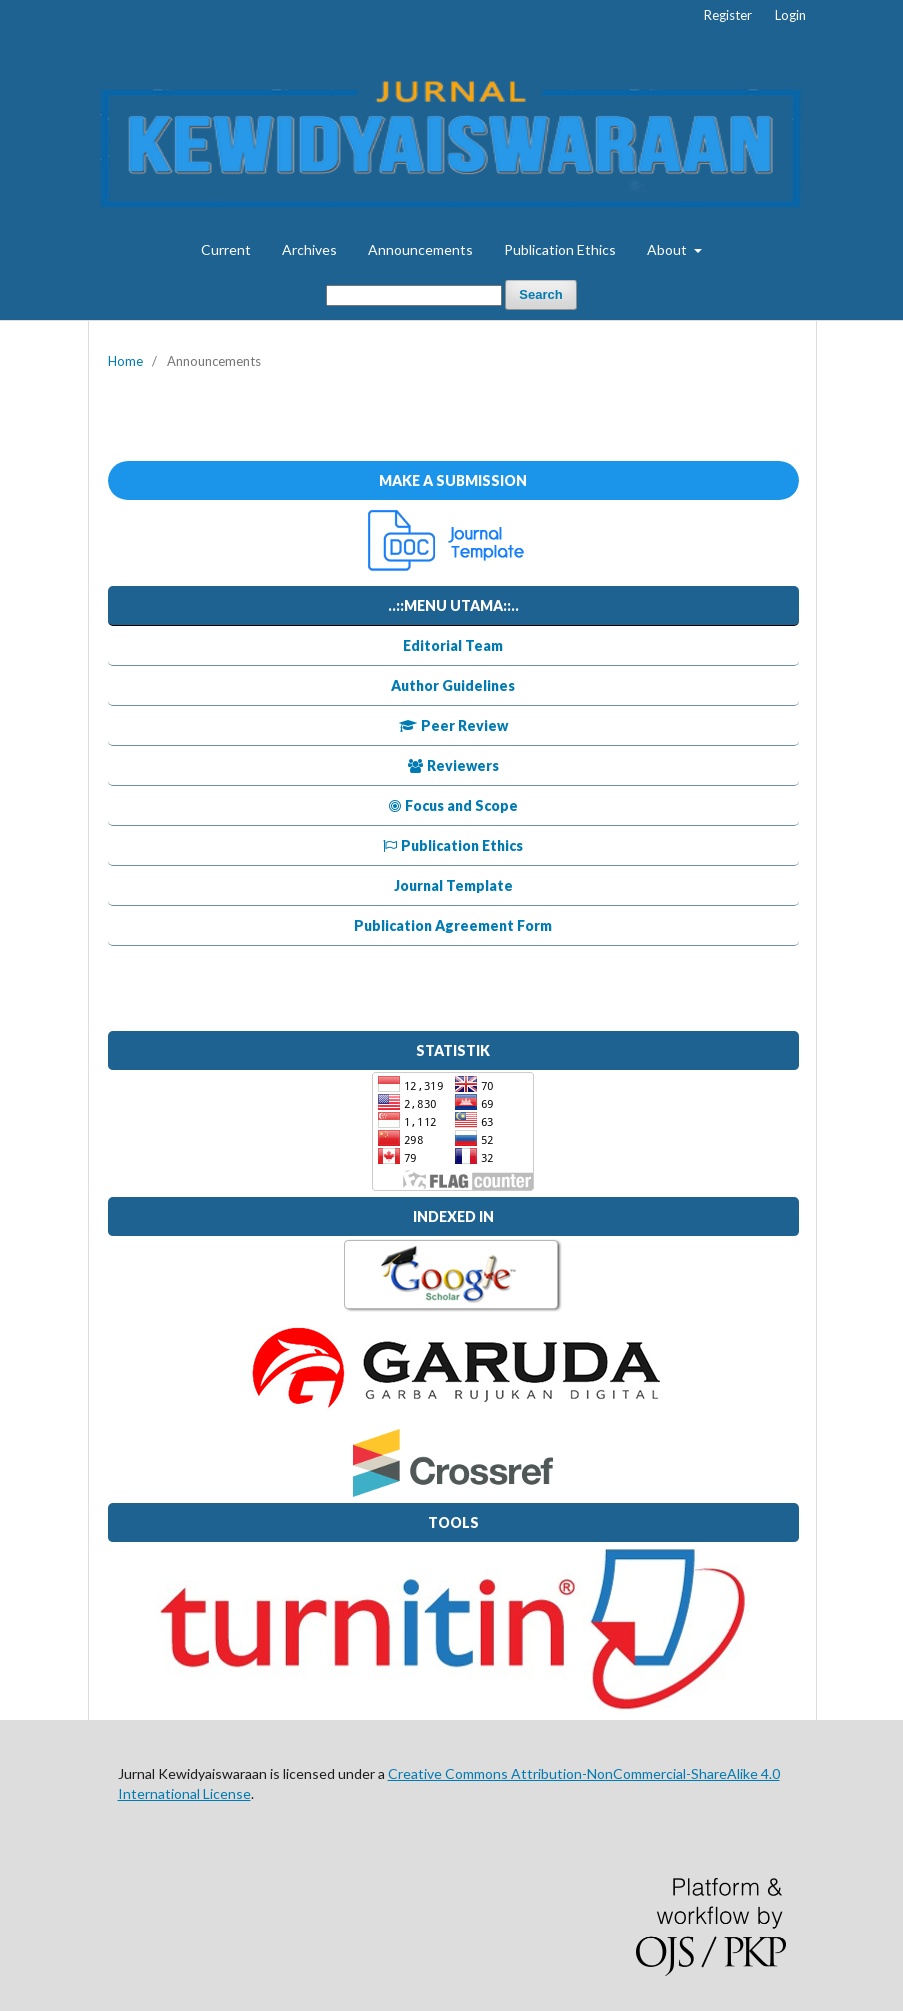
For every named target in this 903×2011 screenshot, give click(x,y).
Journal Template (453, 885)
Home (125, 361)
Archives (309, 249)
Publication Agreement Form (453, 925)
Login (790, 15)
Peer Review (453, 725)
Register (728, 15)
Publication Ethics (560, 249)
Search (540, 294)
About (668, 249)
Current (226, 249)
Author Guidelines (453, 685)
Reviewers (453, 765)
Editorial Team (453, 645)
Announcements (420, 249)
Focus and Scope (453, 805)
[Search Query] (414, 295)
